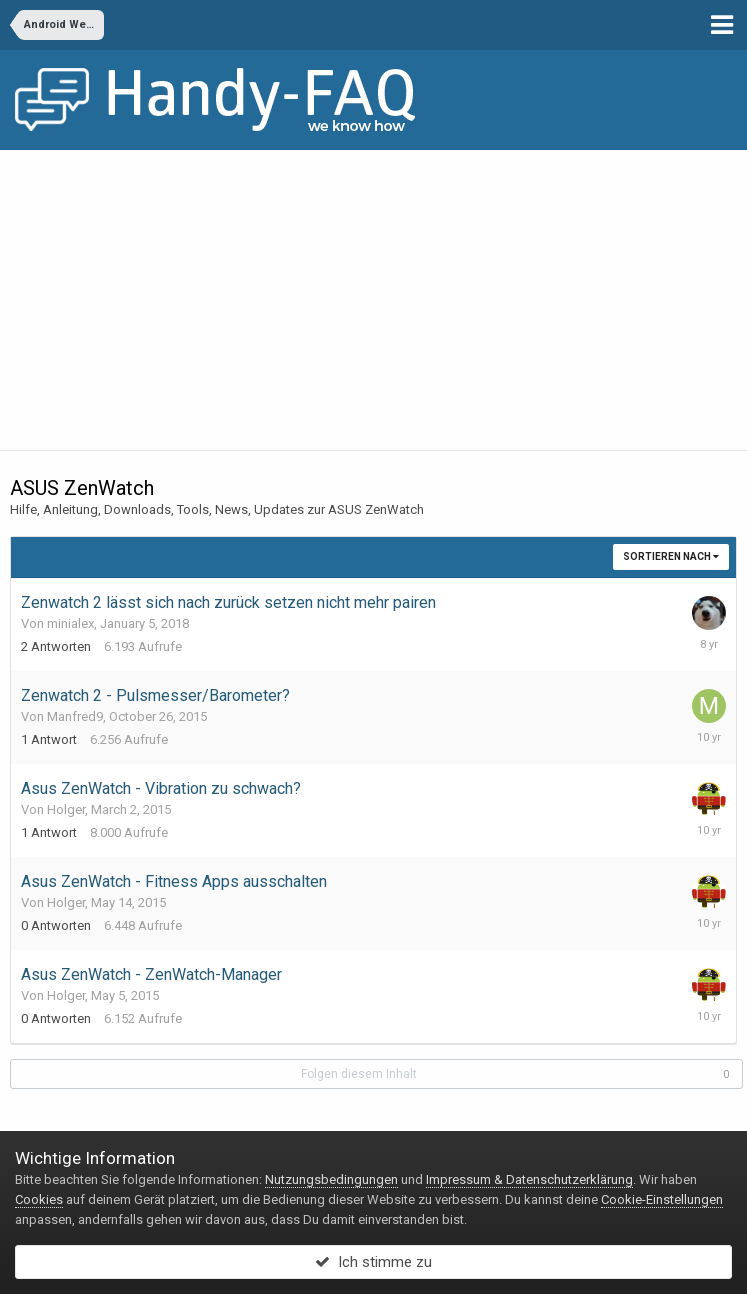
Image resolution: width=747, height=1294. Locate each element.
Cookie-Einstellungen (662, 1199)
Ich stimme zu (373, 1262)
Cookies (39, 1199)
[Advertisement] (373, 300)
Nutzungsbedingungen (331, 1179)
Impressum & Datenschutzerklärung (529, 1179)
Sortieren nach (671, 556)
